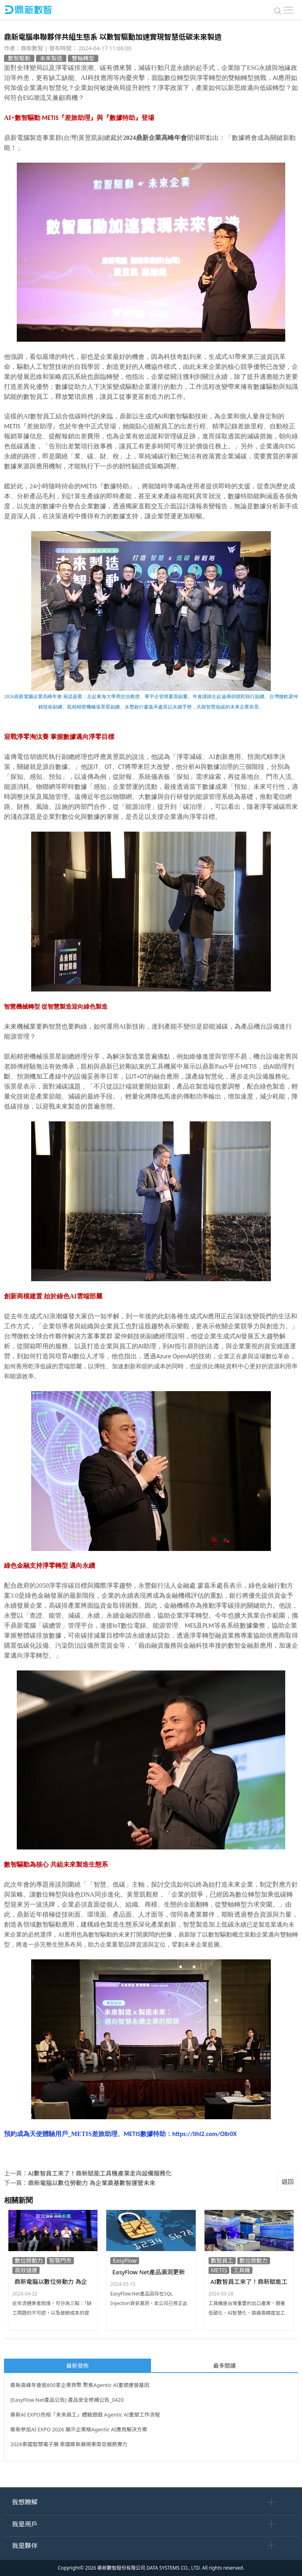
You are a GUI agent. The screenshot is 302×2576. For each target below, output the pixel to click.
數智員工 (222, 2260)
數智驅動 (19, 58)
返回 (288, 2182)
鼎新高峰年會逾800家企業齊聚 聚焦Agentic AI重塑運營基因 (79, 2385)
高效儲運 (26, 2270)
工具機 (241, 2270)
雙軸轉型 (83, 58)
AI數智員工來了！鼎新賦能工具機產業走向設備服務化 (100, 2173)
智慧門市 (60, 2260)
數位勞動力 (29, 2260)
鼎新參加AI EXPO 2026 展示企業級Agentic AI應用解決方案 (78, 2429)
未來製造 (51, 58)
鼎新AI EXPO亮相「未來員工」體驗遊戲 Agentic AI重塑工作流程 (85, 2414)
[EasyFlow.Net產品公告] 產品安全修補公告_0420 (67, 2399)
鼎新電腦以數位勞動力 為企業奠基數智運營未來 (91, 2183)
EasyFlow (125, 2260)
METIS (219, 2270)
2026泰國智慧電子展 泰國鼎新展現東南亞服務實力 (68, 2444)
